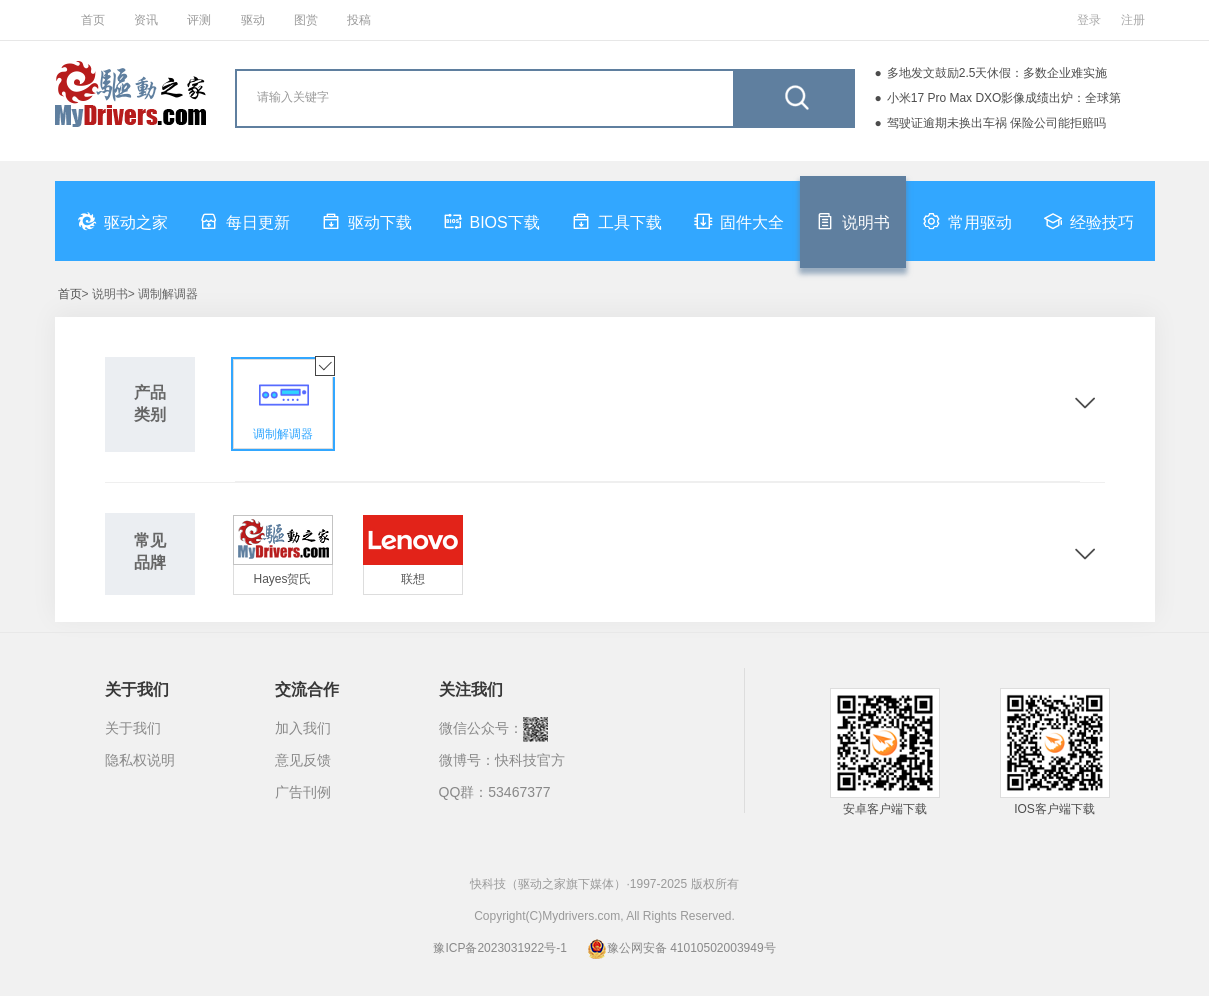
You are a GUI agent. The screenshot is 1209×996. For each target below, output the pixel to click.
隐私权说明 (140, 760)
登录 (1089, 20)
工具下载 (617, 221)
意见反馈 (303, 760)
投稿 (359, 20)
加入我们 (303, 728)
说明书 (853, 221)
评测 (199, 20)
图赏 (306, 20)
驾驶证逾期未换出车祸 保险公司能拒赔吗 (996, 123)
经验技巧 (1089, 221)
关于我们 (133, 728)
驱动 (253, 20)
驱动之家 (123, 221)
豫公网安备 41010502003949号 (681, 948)
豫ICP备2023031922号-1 (499, 948)
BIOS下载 (492, 221)
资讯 (146, 20)
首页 (93, 20)
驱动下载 (367, 221)
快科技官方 (530, 760)
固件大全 (739, 221)
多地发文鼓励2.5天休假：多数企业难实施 (997, 73)
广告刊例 (303, 792)
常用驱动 (967, 221)
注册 (1133, 20)
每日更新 (245, 221)
